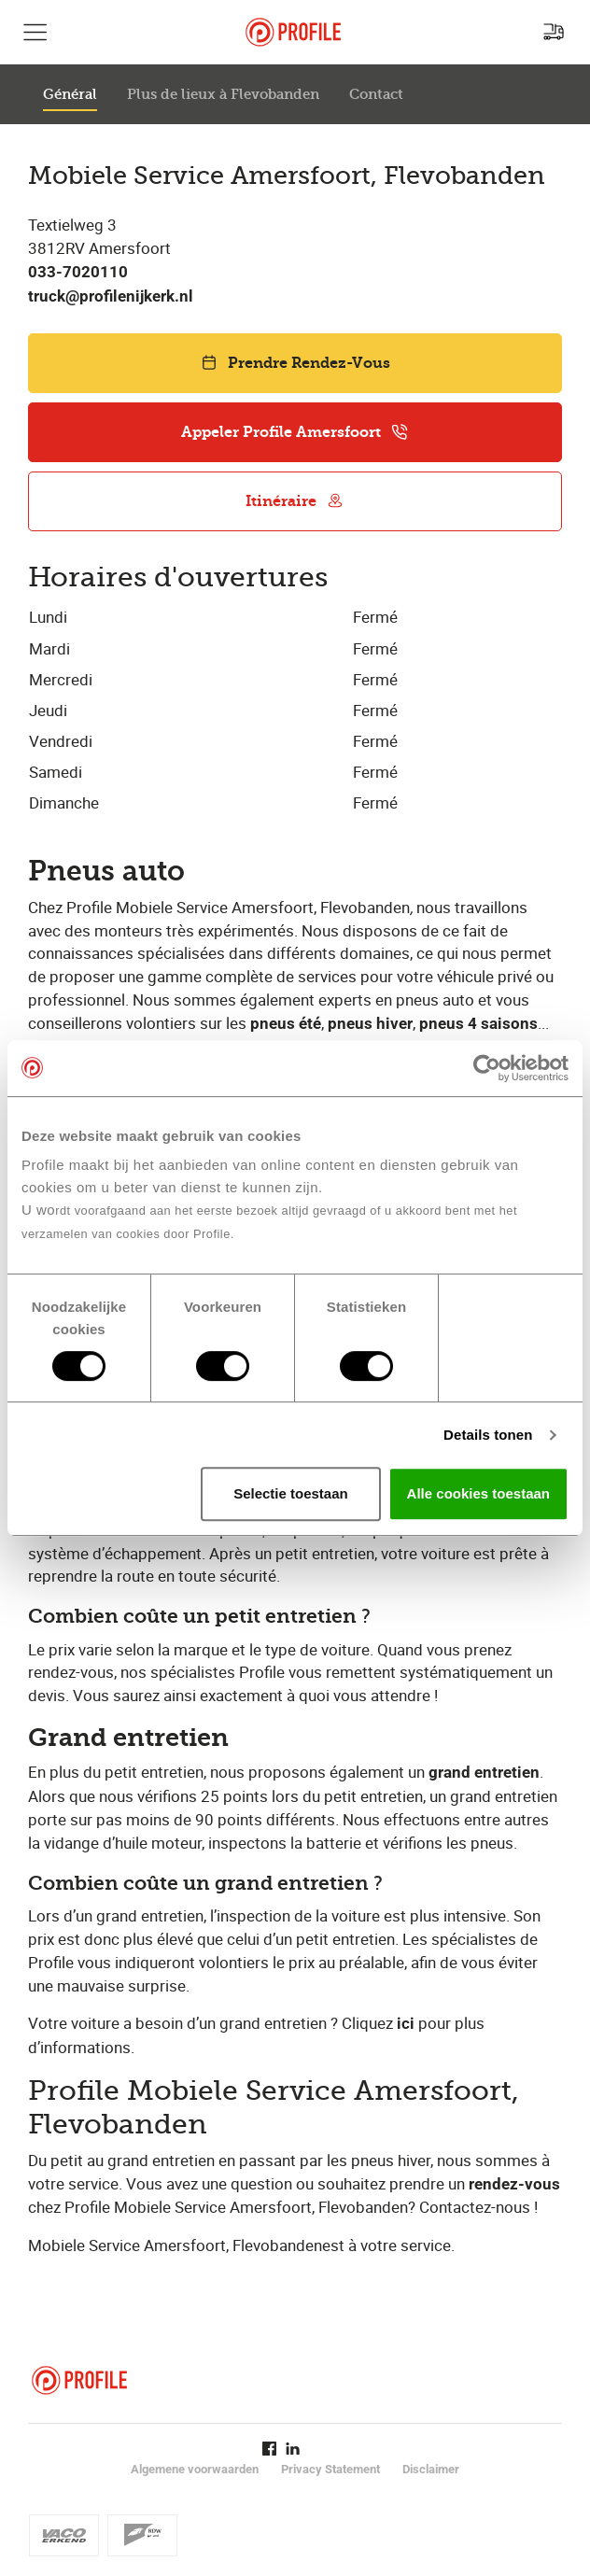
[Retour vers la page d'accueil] (293, 32)
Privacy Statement (330, 2469)
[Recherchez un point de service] (553, 31)
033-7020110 (78, 272)
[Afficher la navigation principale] (35, 31)
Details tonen (487, 1435)
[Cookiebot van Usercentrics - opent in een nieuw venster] (487, 1068)
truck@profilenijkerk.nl (110, 296)
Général (70, 94)
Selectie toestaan (290, 1493)
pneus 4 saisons (478, 1024)
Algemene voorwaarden (195, 2469)
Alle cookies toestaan (478, 1493)
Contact (376, 94)
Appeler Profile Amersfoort (295, 432)
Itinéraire (295, 501)
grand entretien (484, 1772)
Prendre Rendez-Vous (295, 363)
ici (405, 2024)
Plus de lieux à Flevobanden (223, 94)
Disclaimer (430, 2469)
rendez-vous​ (514, 2184)
